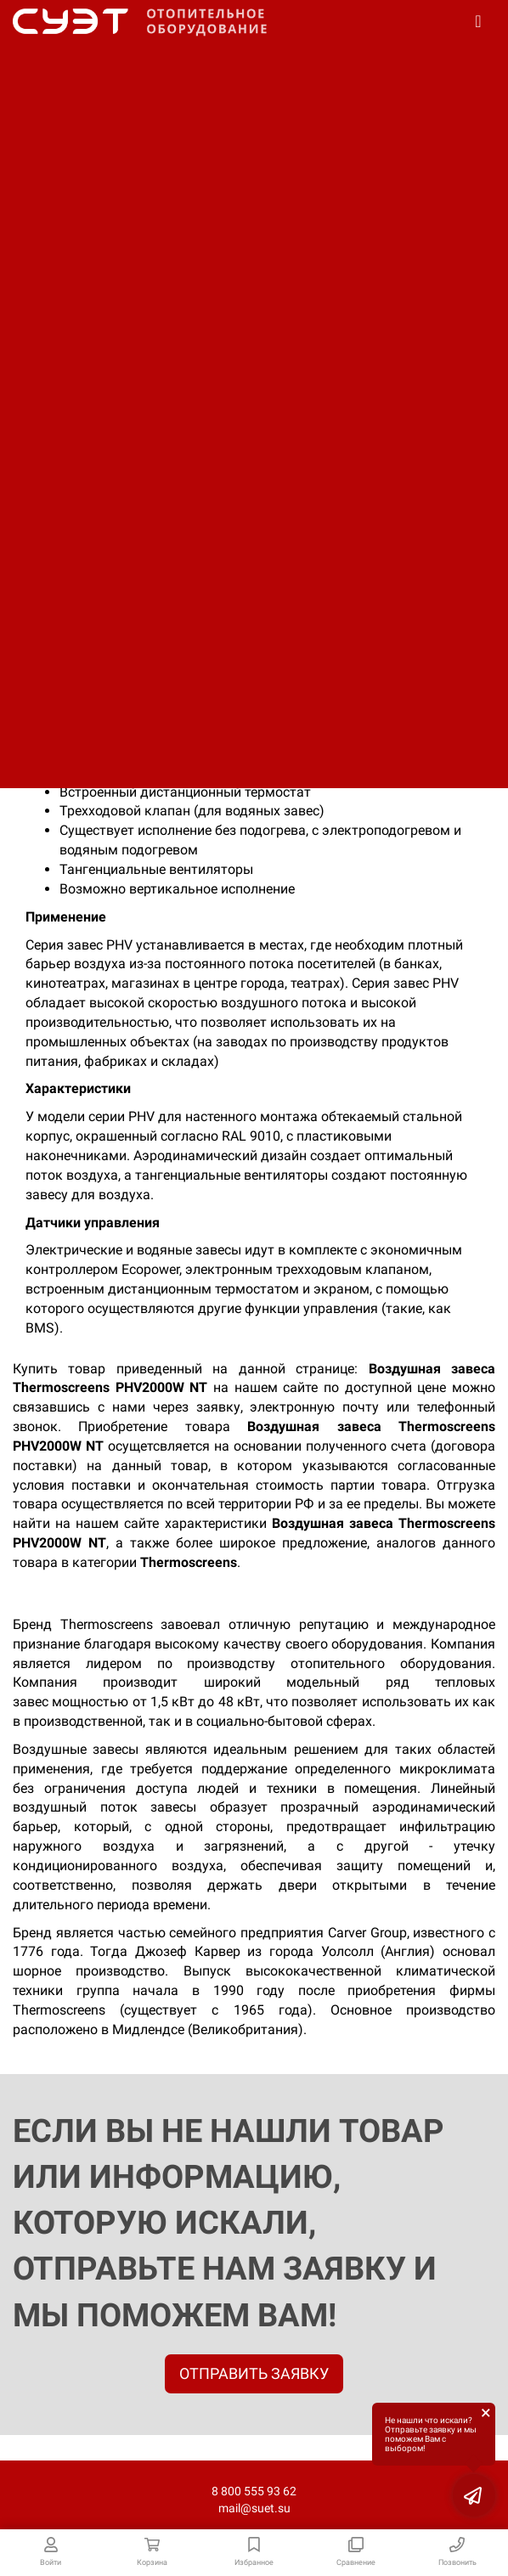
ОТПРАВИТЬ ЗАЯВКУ (254, 2373)
